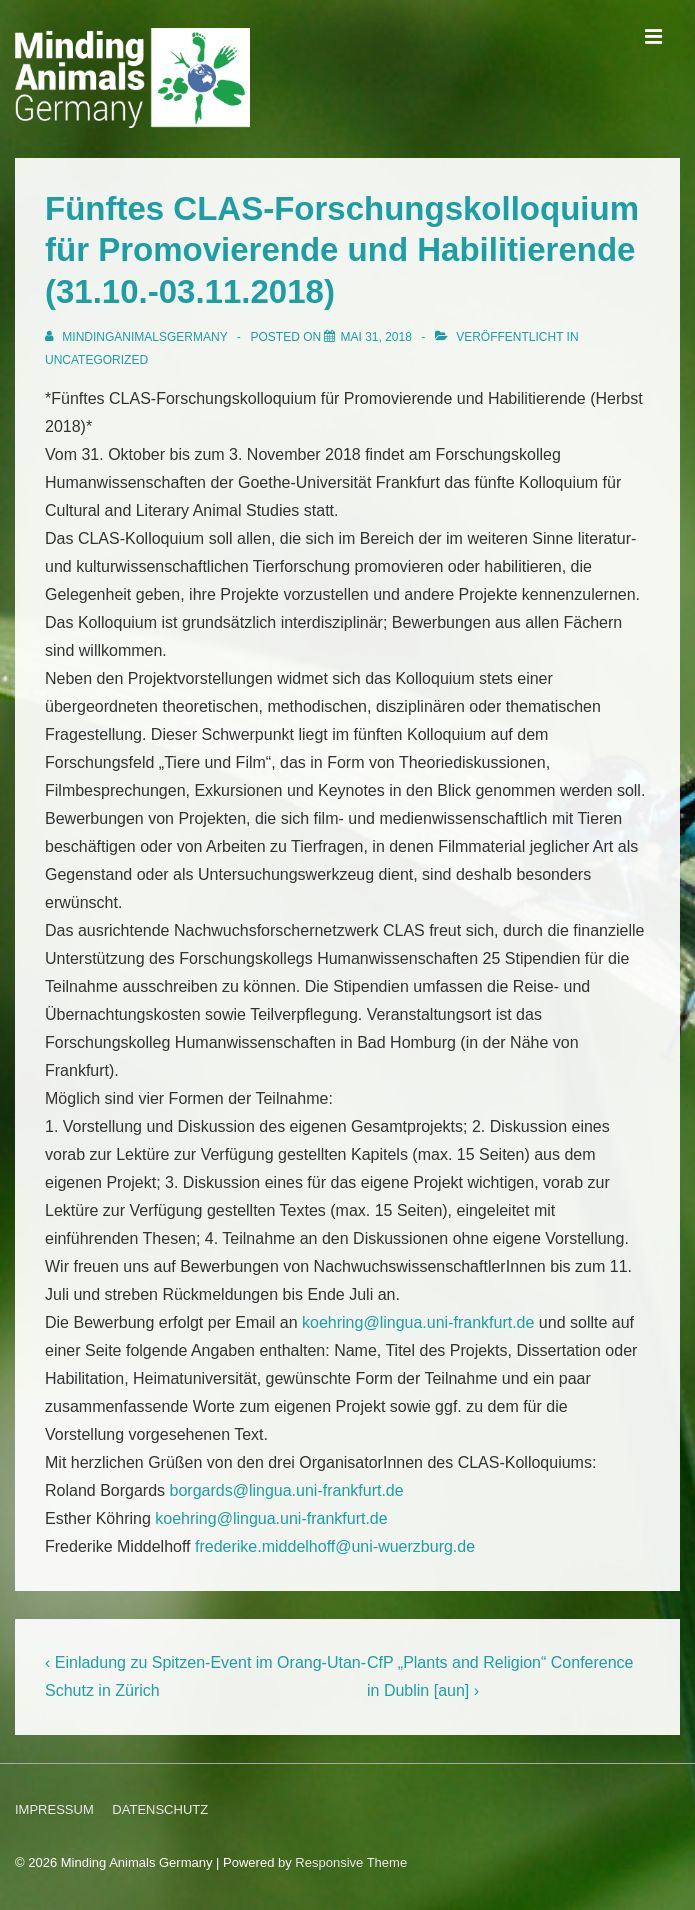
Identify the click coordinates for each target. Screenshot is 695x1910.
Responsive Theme (351, 1862)
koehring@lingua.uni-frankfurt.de (418, 1322)
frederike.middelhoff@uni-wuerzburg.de (335, 1546)
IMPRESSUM (54, 1809)
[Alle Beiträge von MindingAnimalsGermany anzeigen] (138, 337)
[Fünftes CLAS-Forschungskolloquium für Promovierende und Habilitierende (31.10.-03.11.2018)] (375, 337)
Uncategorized (96, 360)
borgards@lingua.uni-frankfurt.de (287, 1490)
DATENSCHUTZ (160, 1809)
